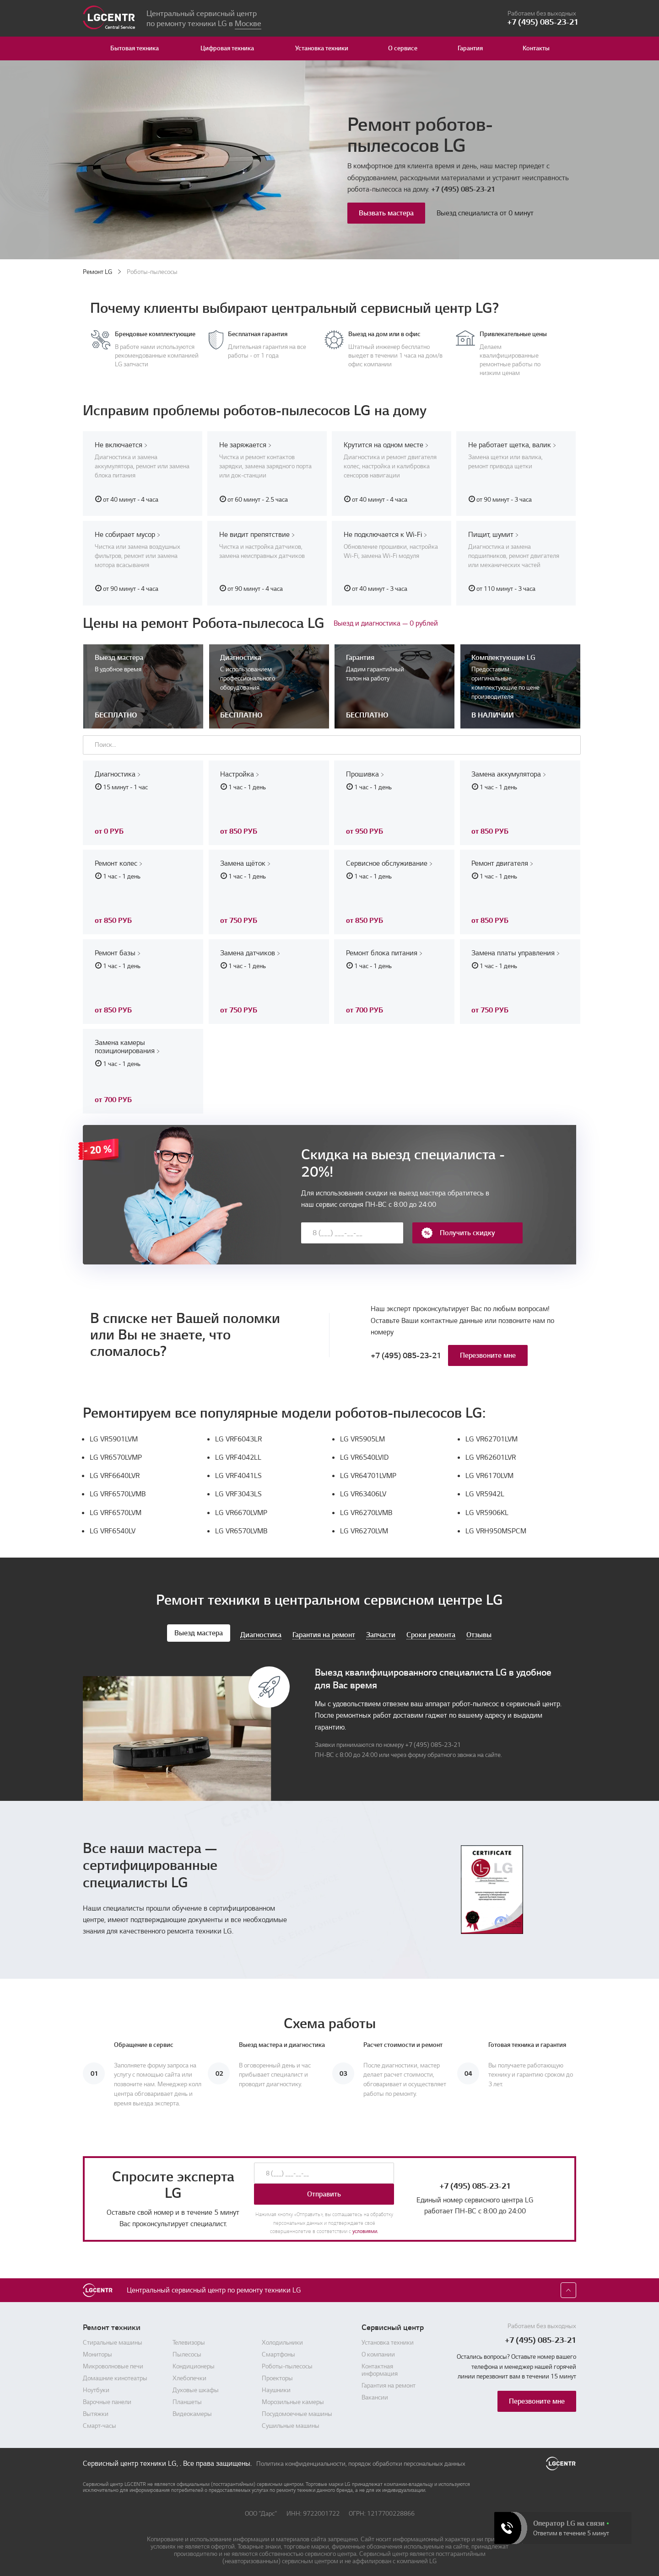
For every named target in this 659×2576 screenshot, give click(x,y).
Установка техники (321, 48)
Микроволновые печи (113, 2363)
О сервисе (402, 48)
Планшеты (187, 2399)
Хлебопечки (189, 2375)
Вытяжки (95, 2411)
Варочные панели (107, 2399)
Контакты (536, 48)
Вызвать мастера (386, 213)
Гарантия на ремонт (323, 1632)
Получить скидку (457, 1230)
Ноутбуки (96, 2387)
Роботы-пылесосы (287, 2363)
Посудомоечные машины (297, 2411)
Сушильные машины (290, 2423)
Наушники (276, 2387)
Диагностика (260, 1632)
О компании (378, 2352)
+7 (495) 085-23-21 (463, 189)
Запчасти (380, 1632)
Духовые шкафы (196, 2387)
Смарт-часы (99, 2423)
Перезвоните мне (488, 1353)
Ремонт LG (97, 272)
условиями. (365, 2229)
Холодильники (282, 2340)
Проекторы (277, 2375)
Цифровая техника (227, 48)
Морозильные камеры (293, 2399)
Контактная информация (380, 2367)
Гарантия (470, 48)
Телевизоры (189, 2340)
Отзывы (479, 1632)
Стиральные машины (112, 2340)
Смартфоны (278, 2352)
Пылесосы (187, 2352)
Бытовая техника (134, 48)
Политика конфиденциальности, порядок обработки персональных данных (360, 2460)
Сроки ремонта (430, 1632)
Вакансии (375, 2395)
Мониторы (97, 2352)
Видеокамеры (192, 2411)
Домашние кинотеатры (115, 2375)
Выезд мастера (198, 1630)
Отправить (324, 2192)
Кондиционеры (194, 2363)
